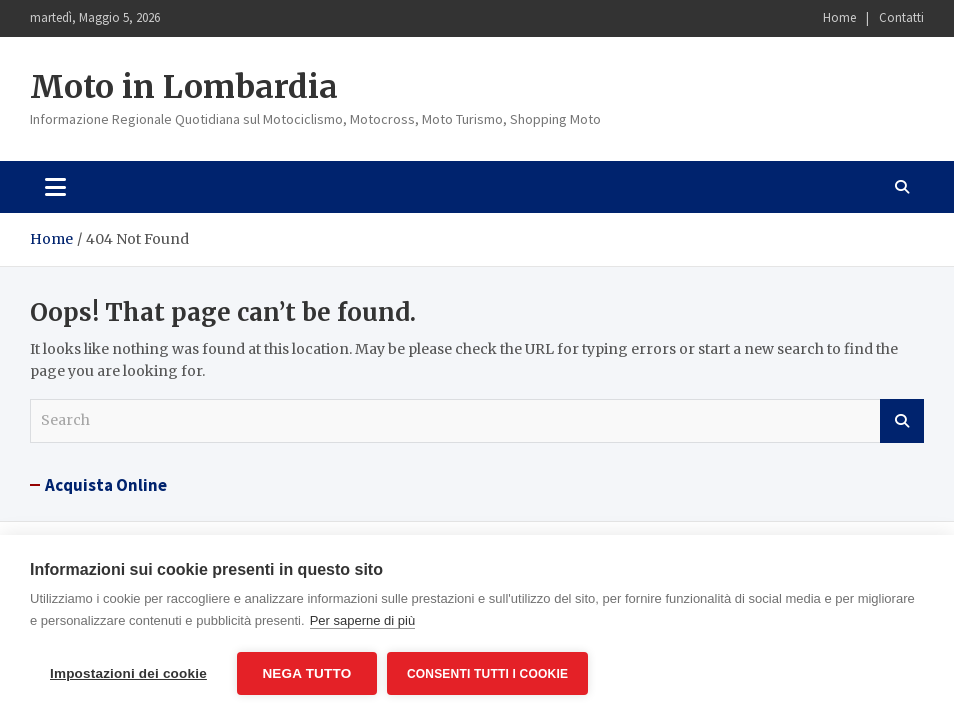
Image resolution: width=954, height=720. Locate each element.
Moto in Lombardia (184, 87)
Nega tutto (306, 673)
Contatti (901, 17)
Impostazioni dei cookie (128, 673)
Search (902, 421)
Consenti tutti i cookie (487, 674)
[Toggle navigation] (55, 187)
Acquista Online (106, 485)
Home (839, 17)
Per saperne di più (363, 620)
